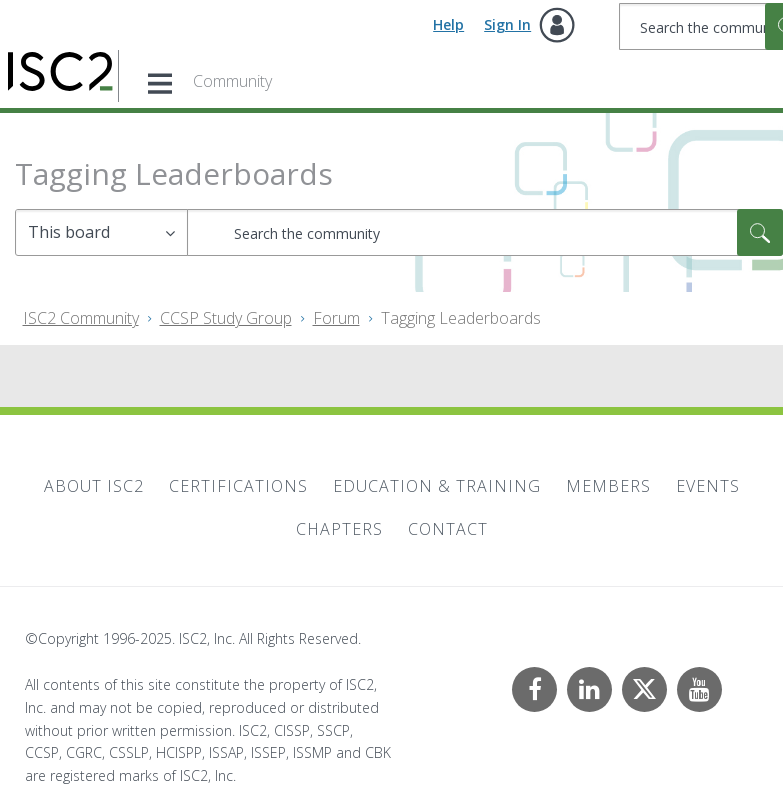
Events (708, 486)
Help (448, 24)
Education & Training (437, 486)
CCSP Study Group (226, 318)
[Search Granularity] (101, 232)
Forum (336, 318)
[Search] (485, 232)
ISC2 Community (81, 318)
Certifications (238, 486)
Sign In (507, 24)
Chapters (339, 529)
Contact (448, 529)
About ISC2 (94, 486)
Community (232, 81)
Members (608, 486)
